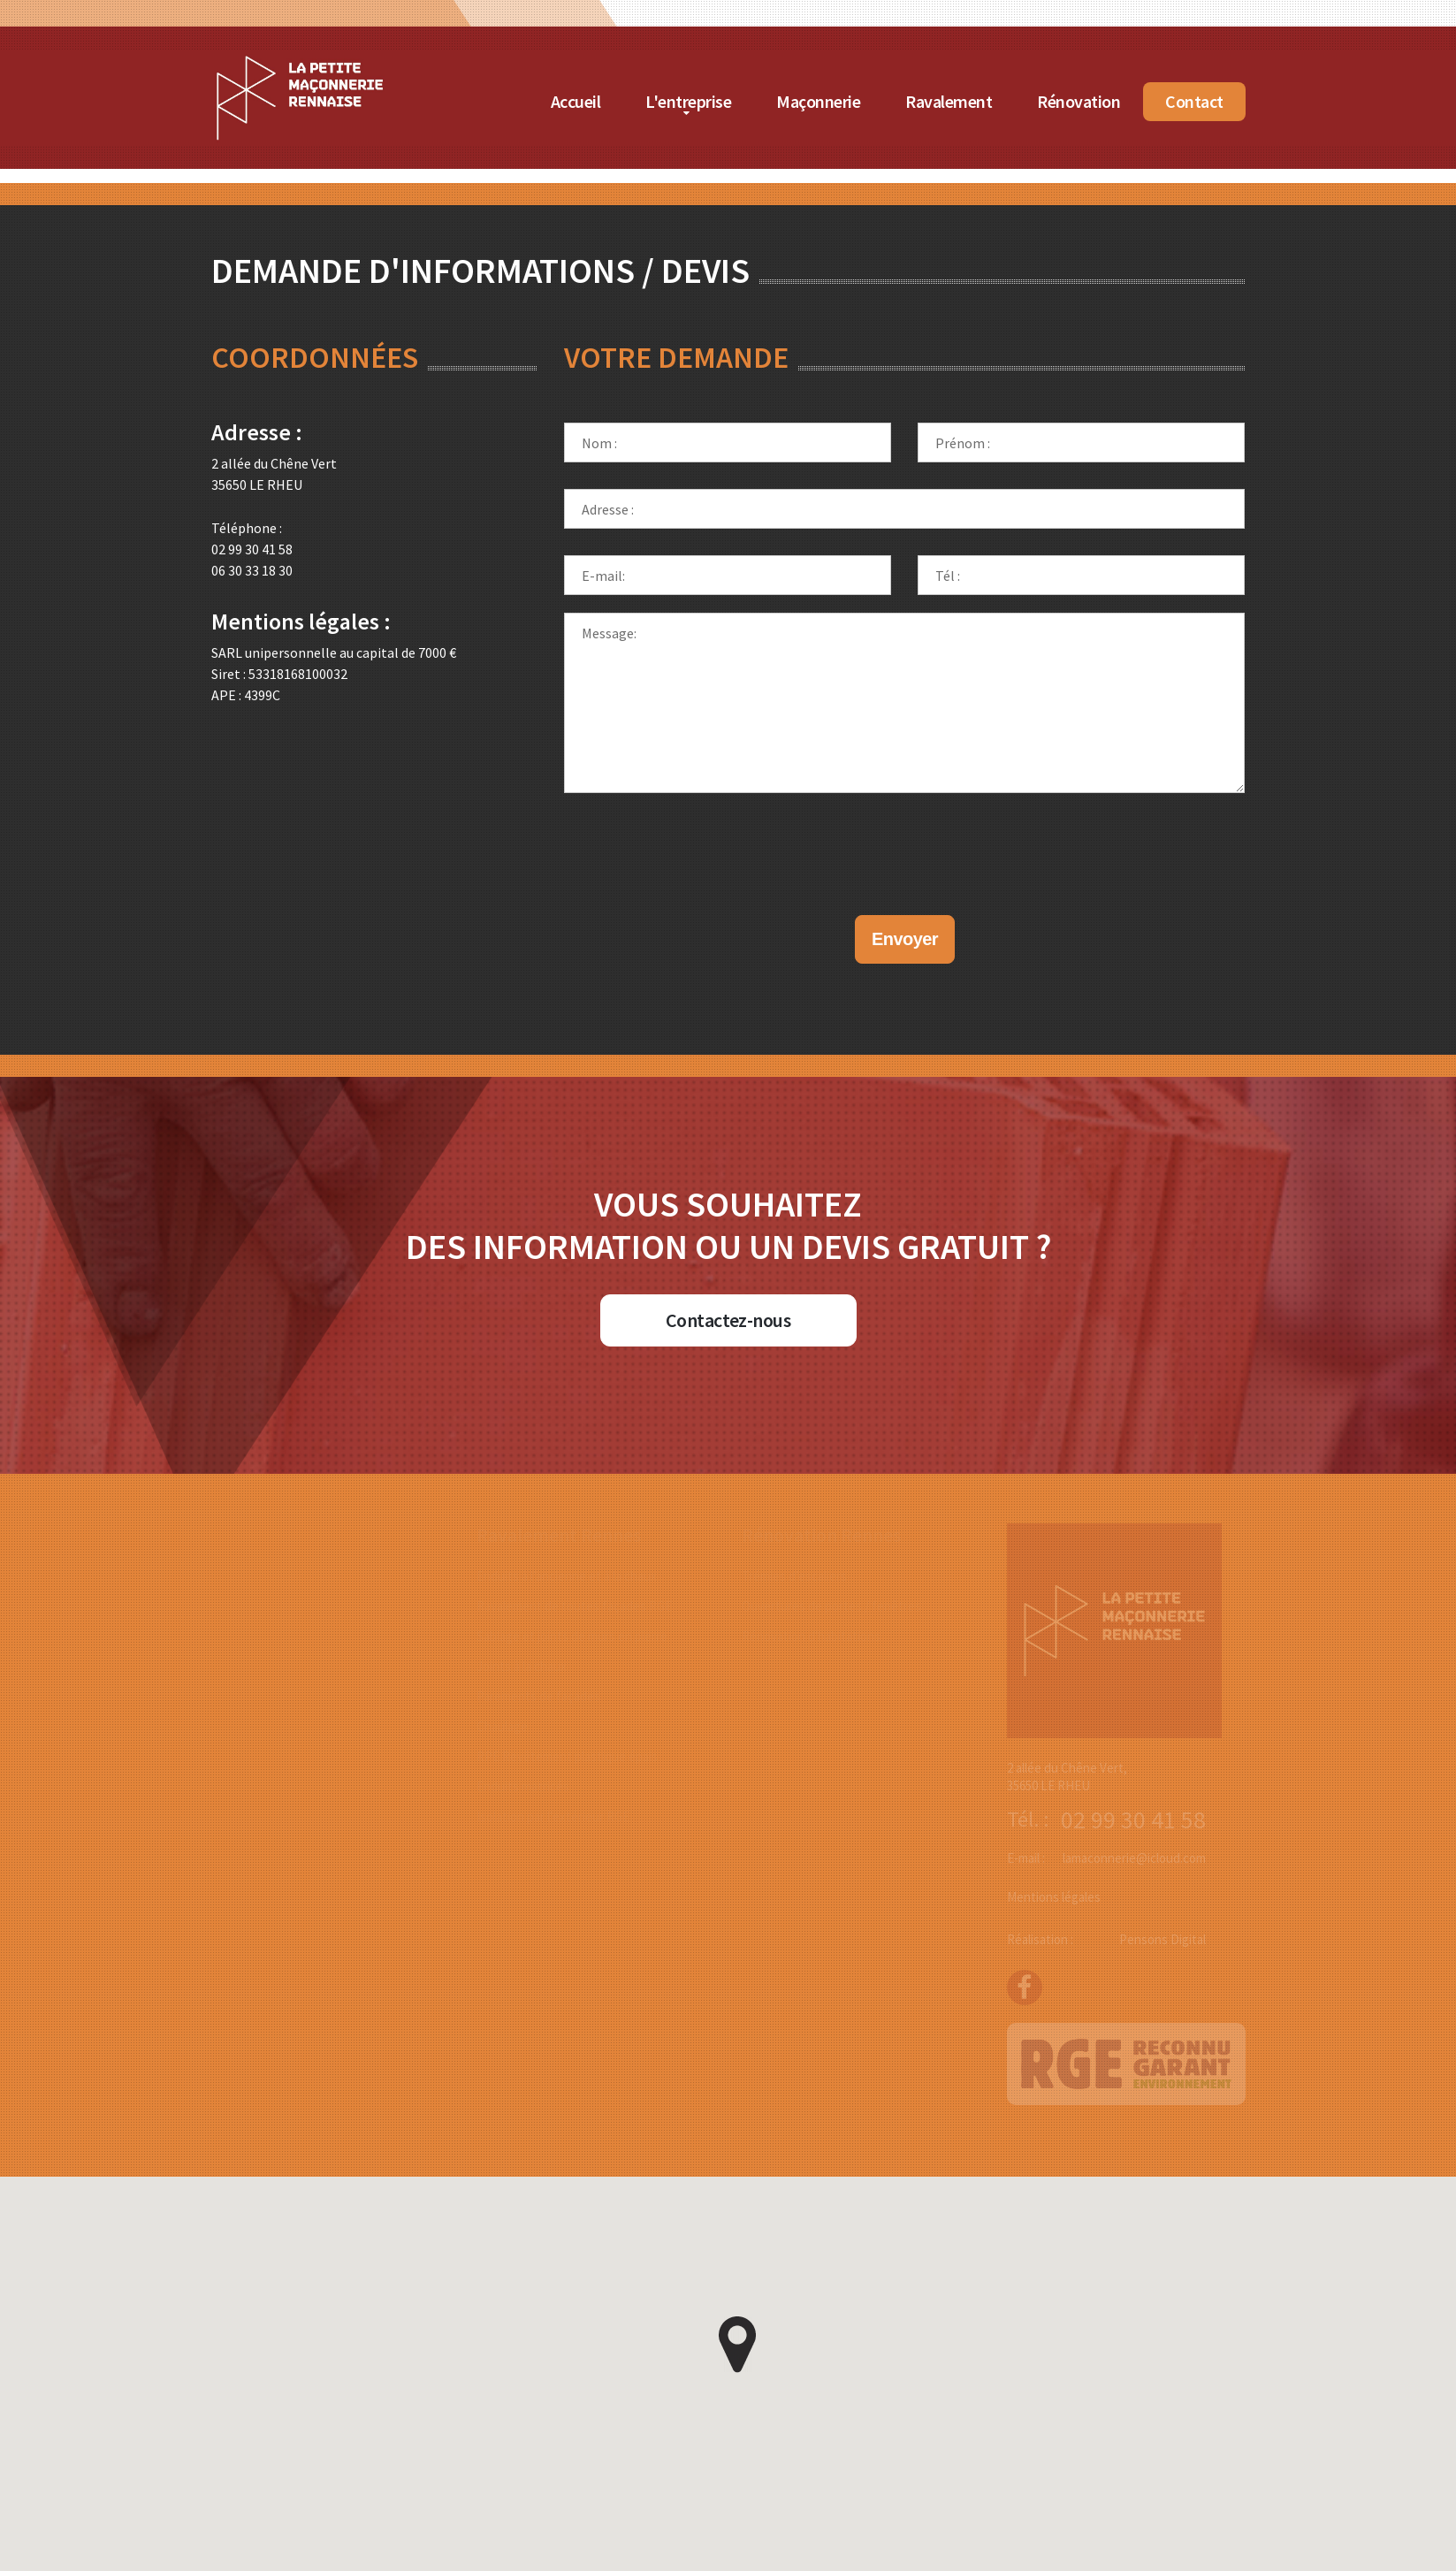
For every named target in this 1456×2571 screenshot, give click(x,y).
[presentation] (904, 836)
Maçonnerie (818, 101)
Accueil (576, 101)
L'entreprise (688, 101)
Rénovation (1078, 101)
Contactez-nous (728, 1320)
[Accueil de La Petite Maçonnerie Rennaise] (299, 61)
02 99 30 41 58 (252, 549)
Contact (1194, 101)
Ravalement (948, 101)
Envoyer (905, 939)
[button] (737, 2344)
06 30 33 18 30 (252, 570)
